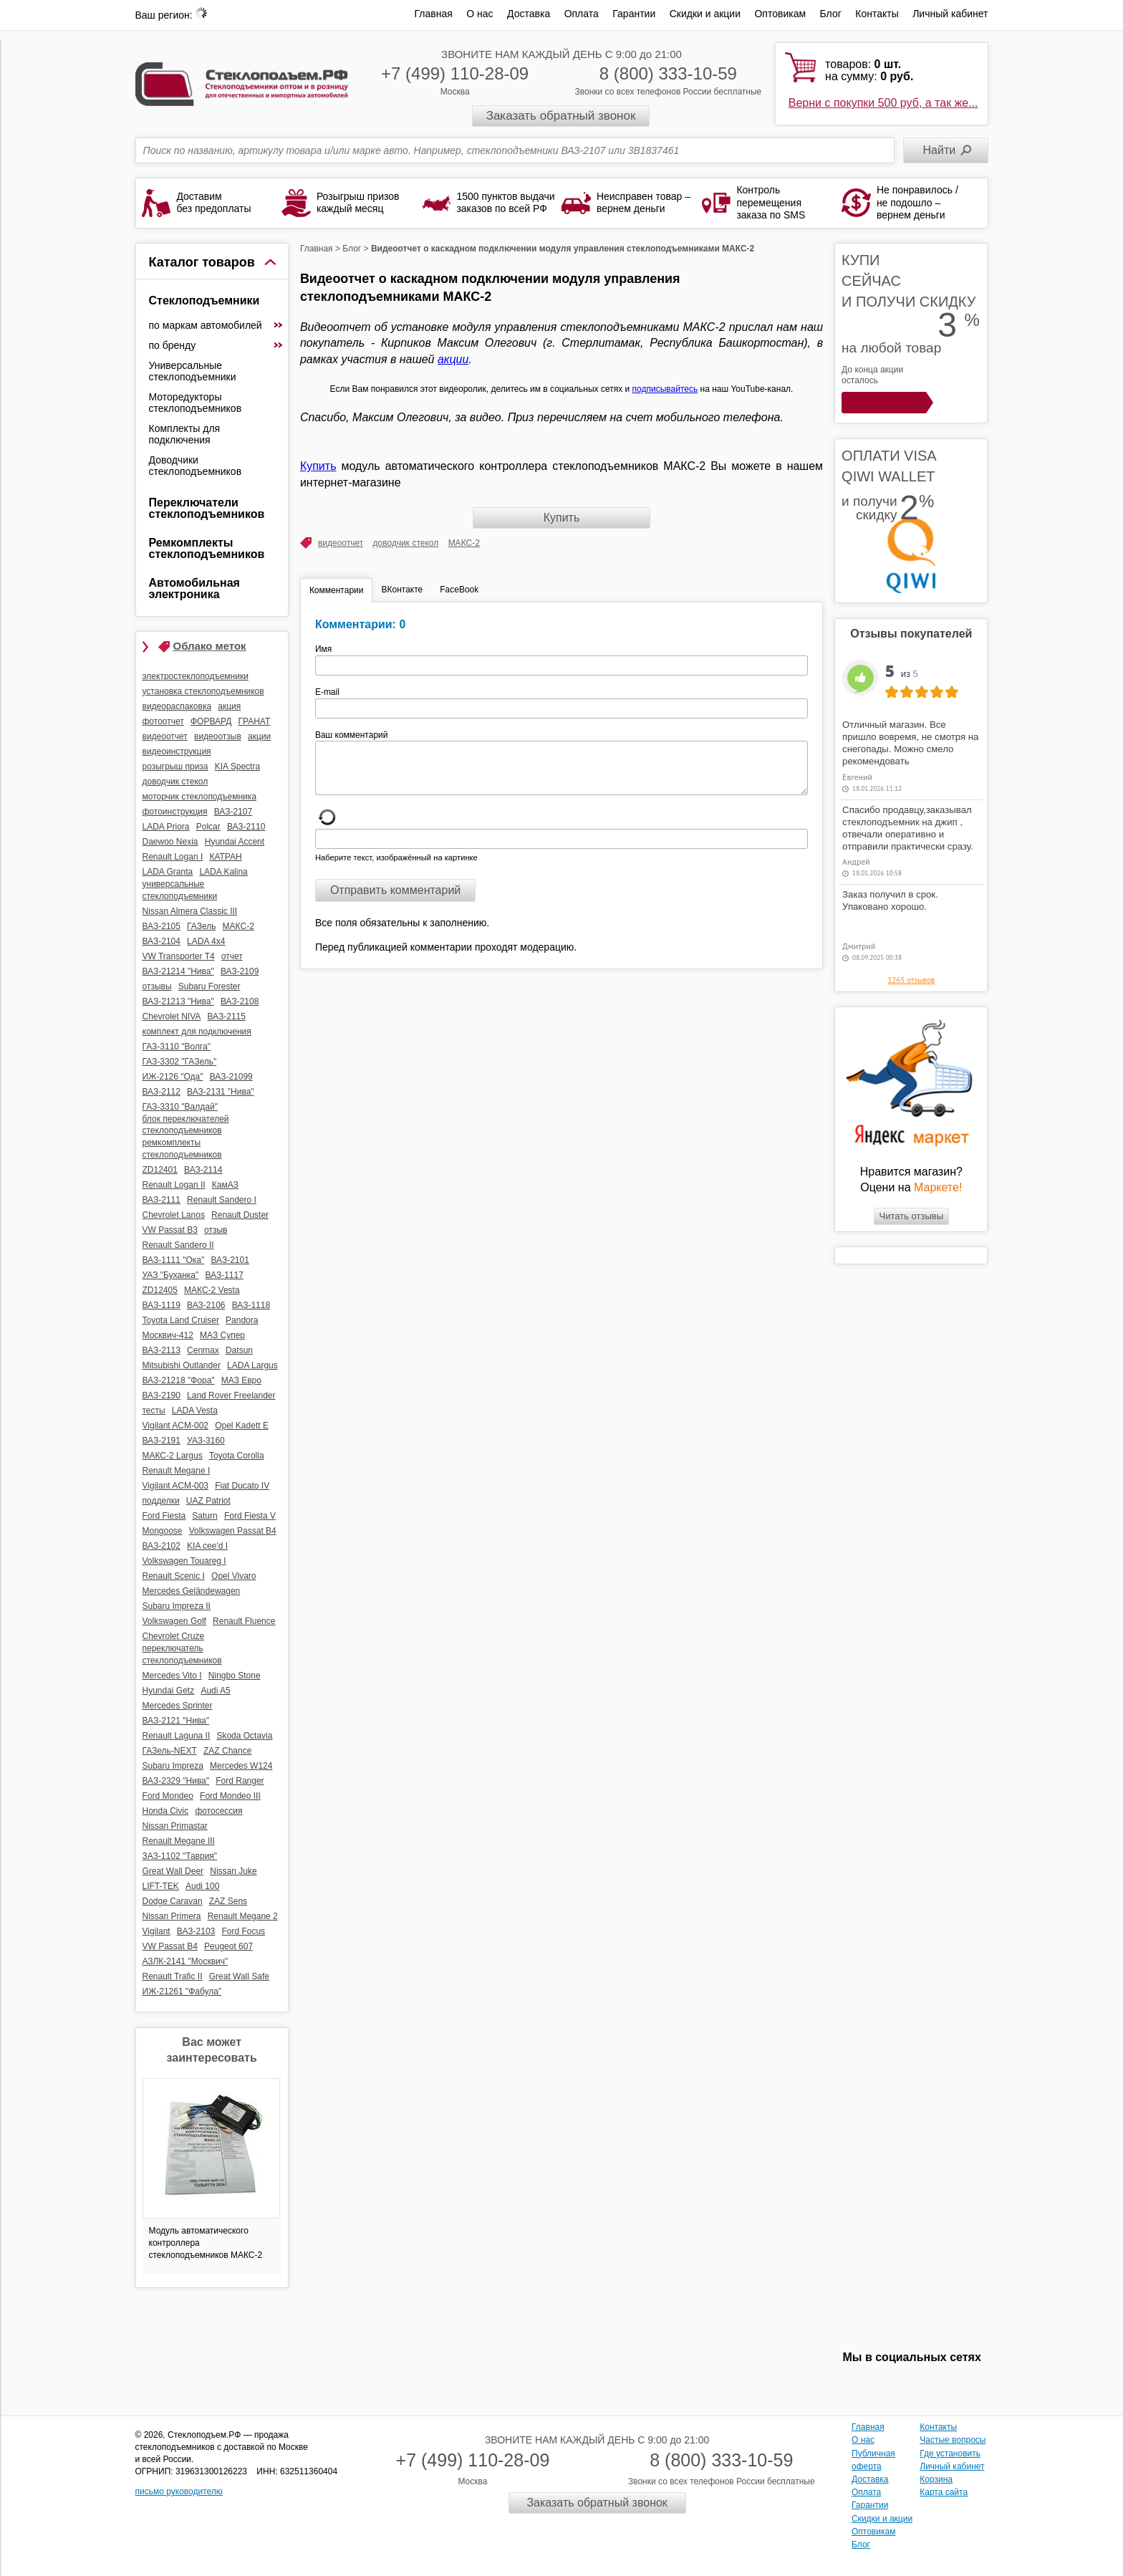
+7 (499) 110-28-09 (455, 73)
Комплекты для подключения (185, 434)
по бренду (216, 345)
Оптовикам (780, 13)
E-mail (328, 692)
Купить (318, 466)
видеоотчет (340, 543)
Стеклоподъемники (204, 300)
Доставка (528, 13)
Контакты (876, 13)
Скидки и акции (705, 13)
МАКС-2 (464, 543)
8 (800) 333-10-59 (668, 73)
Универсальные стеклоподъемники (192, 371)
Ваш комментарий (351, 735)
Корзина (936, 2479)
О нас (479, 13)
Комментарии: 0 (360, 624)
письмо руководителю (179, 2491)
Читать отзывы (911, 1216)
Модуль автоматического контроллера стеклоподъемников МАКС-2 (206, 2243)
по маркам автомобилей (216, 325)
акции (453, 359)
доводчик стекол (406, 543)
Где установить (950, 2453)
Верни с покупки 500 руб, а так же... (883, 103)
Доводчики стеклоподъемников (195, 465)
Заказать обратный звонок (561, 115)
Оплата (581, 13)
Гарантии (633, 13)
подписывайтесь (665, 389)
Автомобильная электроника (194, 588)
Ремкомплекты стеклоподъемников (207, 548)
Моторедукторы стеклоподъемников (195, 402)
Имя (328, 649)
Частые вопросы (952, 2440)
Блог (831, 13)
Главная (434, 13)
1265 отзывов (911, 980)
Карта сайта (944, 2492)
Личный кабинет (950, 13)
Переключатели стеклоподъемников (207, 508)
